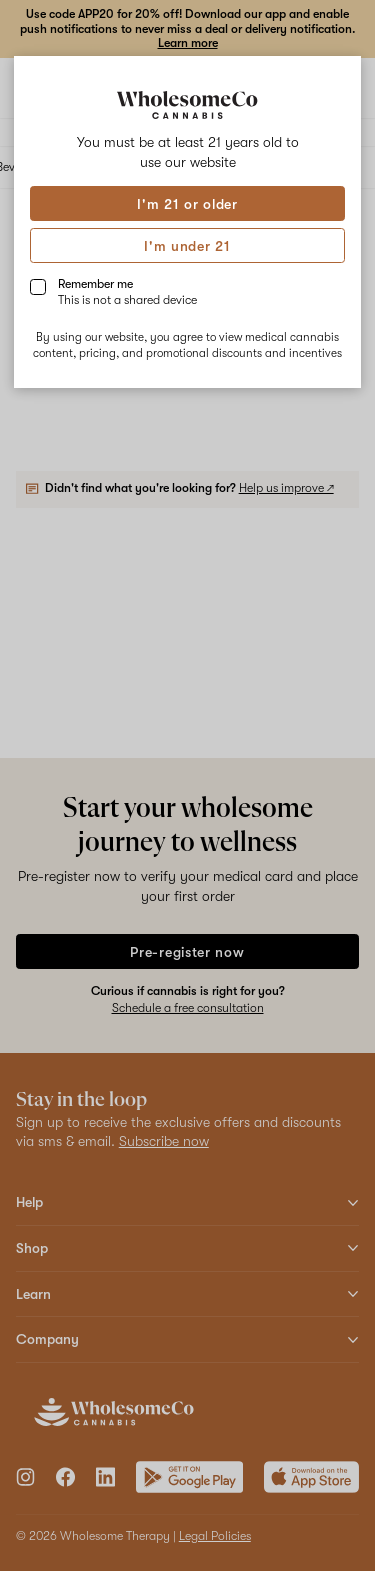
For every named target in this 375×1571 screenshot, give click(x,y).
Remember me (127, 292)
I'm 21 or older (187, 204)
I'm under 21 (187, 246)
